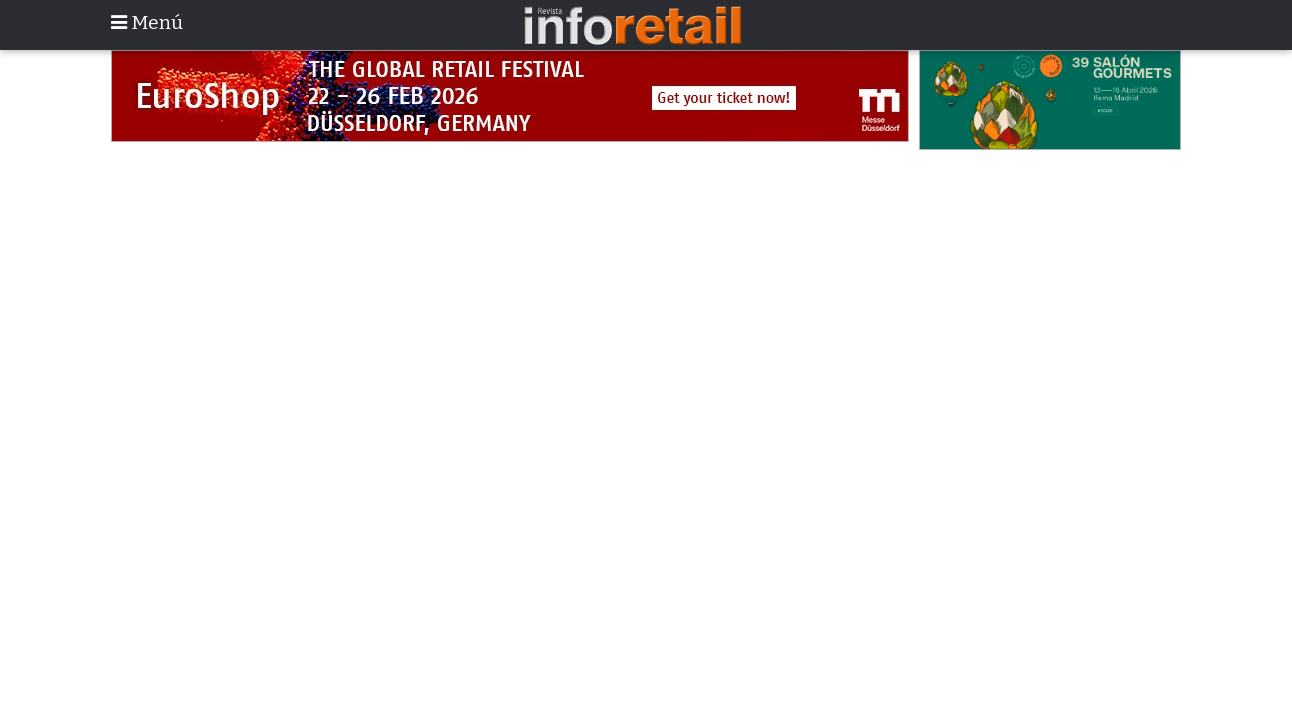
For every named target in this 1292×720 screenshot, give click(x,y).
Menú (147, 22)
